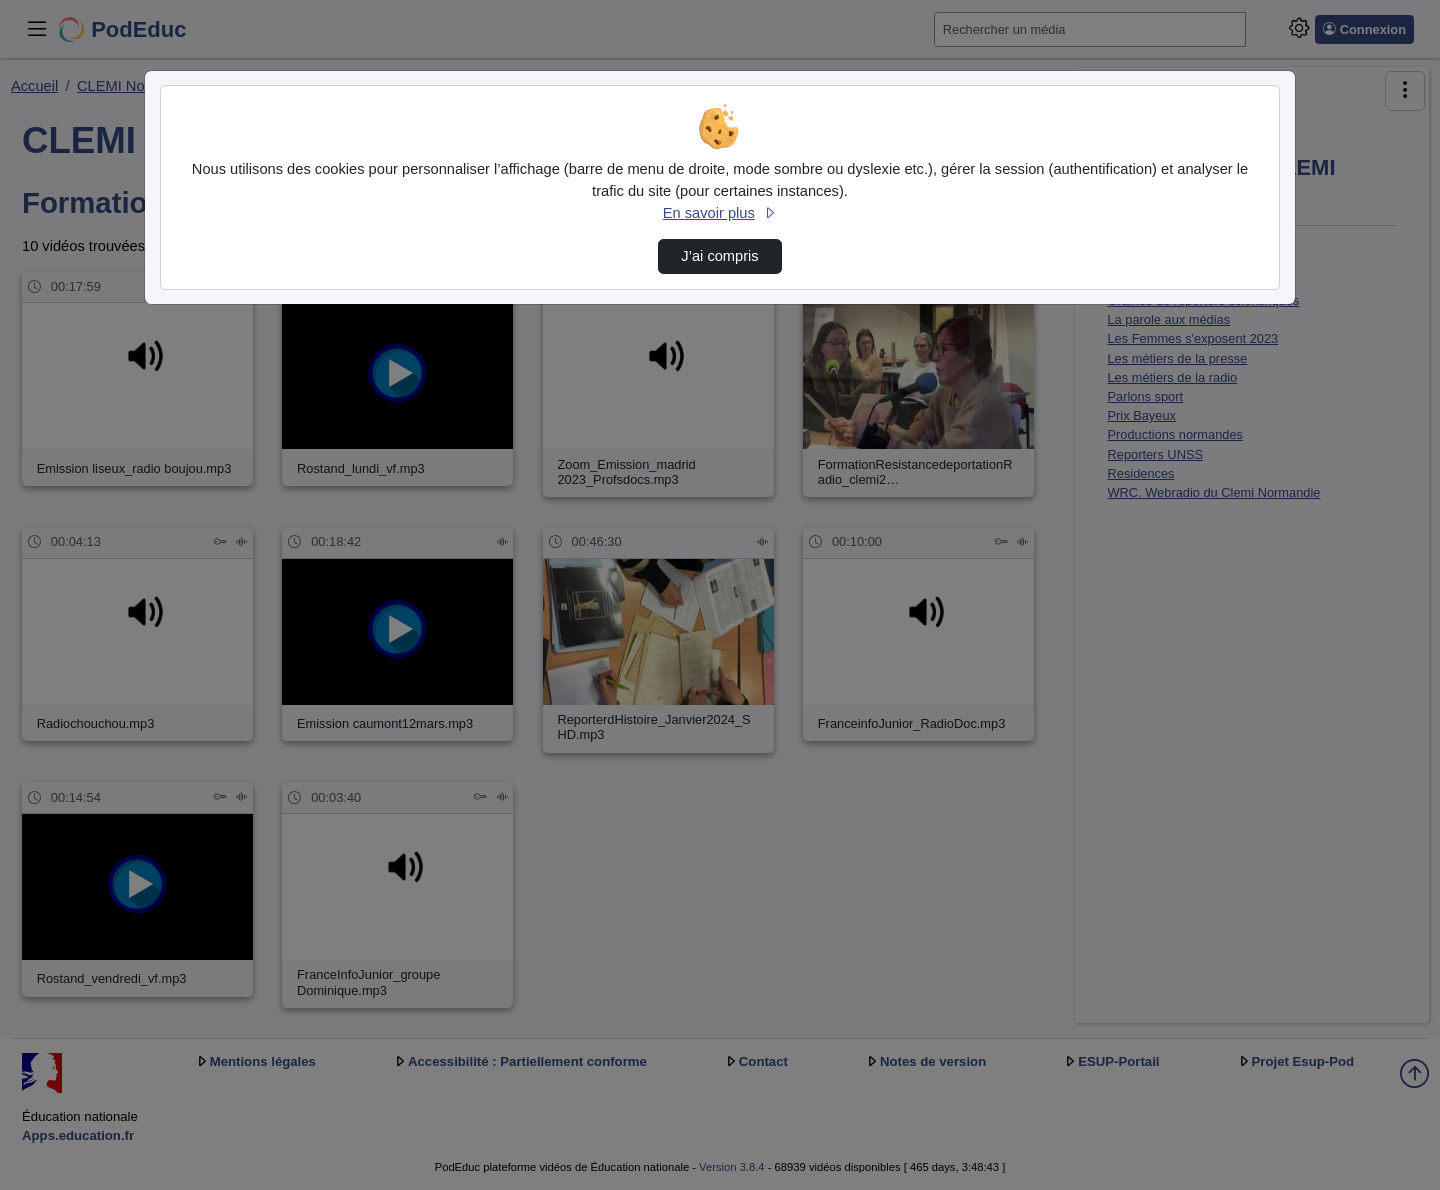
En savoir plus (720, 213)
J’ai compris (719, 256)
